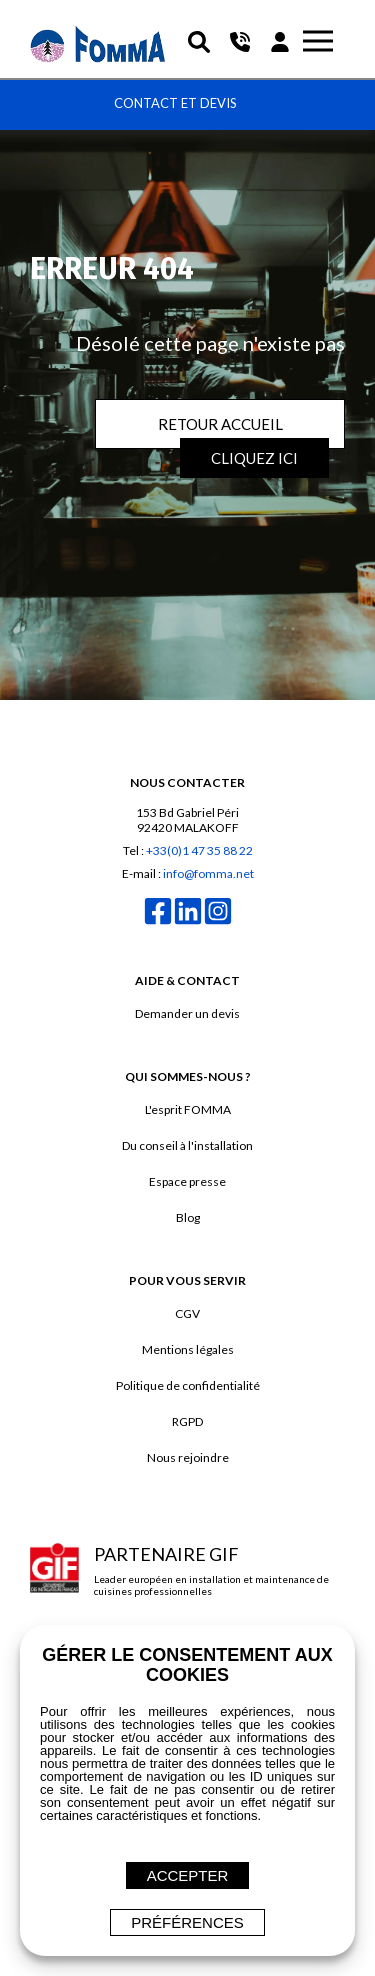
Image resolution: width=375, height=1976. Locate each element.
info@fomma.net (208, 873)
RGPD (187, 1421)
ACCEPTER (188, 1875)
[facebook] (158, 922)
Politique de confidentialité (188, 1385)
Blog (188, 1217)
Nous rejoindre (188, 1457)
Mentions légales (188, 1349)
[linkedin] (188, 922)
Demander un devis (187, 1013)
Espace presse (187, 1181)
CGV (187, 1313)
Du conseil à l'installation (187, 1145)
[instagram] (218, 922)
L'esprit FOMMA (188, 1109)
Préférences (187, 1922)
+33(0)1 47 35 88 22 (199, 850)
